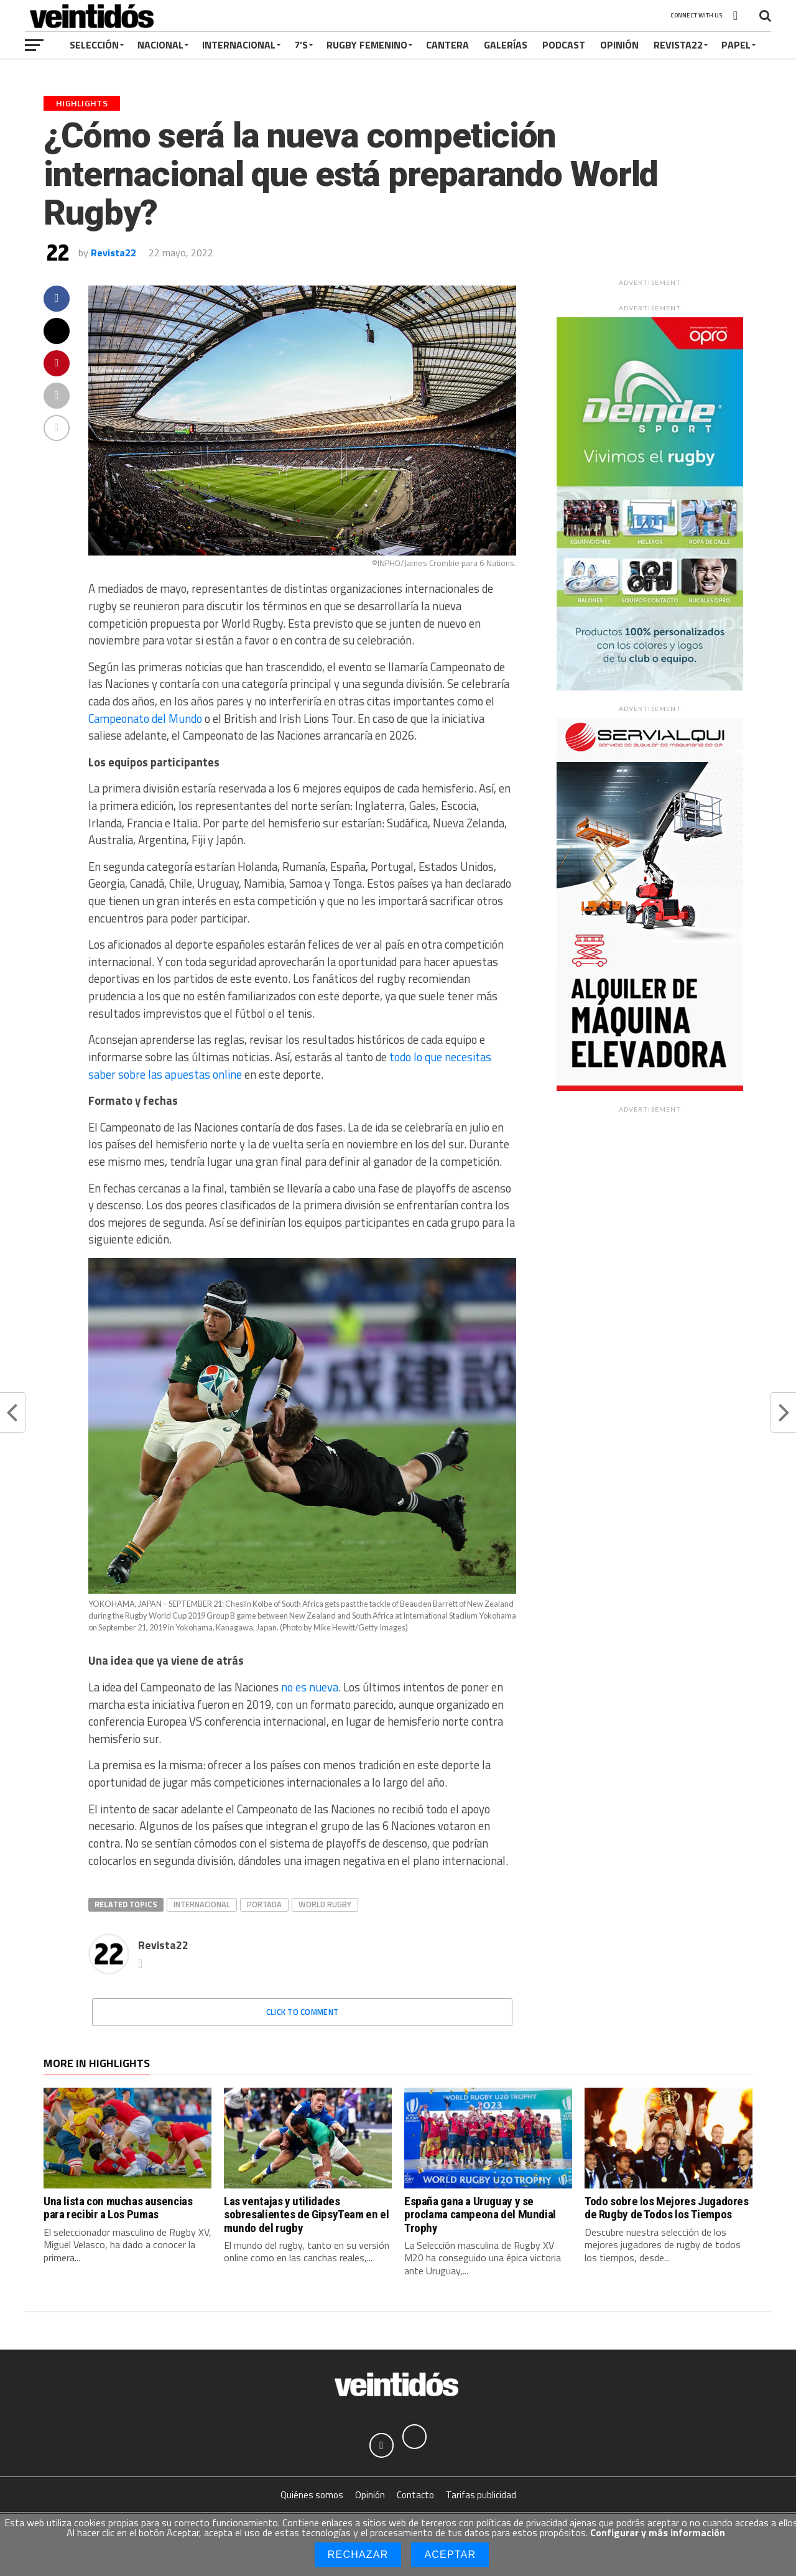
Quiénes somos (311, 2495)
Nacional (160, 44)
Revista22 (678, 44)
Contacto (415, 2495)
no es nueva (309, 1687)
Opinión (619, 44)
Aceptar (450, 2554)
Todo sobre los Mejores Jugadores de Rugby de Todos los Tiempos (667, 2207)
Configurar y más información (657, 2532)
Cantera (447, 44)
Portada (264, 1904)
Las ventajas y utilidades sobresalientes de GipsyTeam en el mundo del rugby (306, 2214)
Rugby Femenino (366, 44)
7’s (301, 44)
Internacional (238, 44)
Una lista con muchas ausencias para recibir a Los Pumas (118, 2207)
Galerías (505, 44)
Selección (94, 44)
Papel (736, 44)
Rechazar (358, 2554)
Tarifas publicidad (481, 2495)
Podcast (563, 44)
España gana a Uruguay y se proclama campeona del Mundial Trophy (480, 2214)
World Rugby (324, 1904)
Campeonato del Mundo (145, 718)
